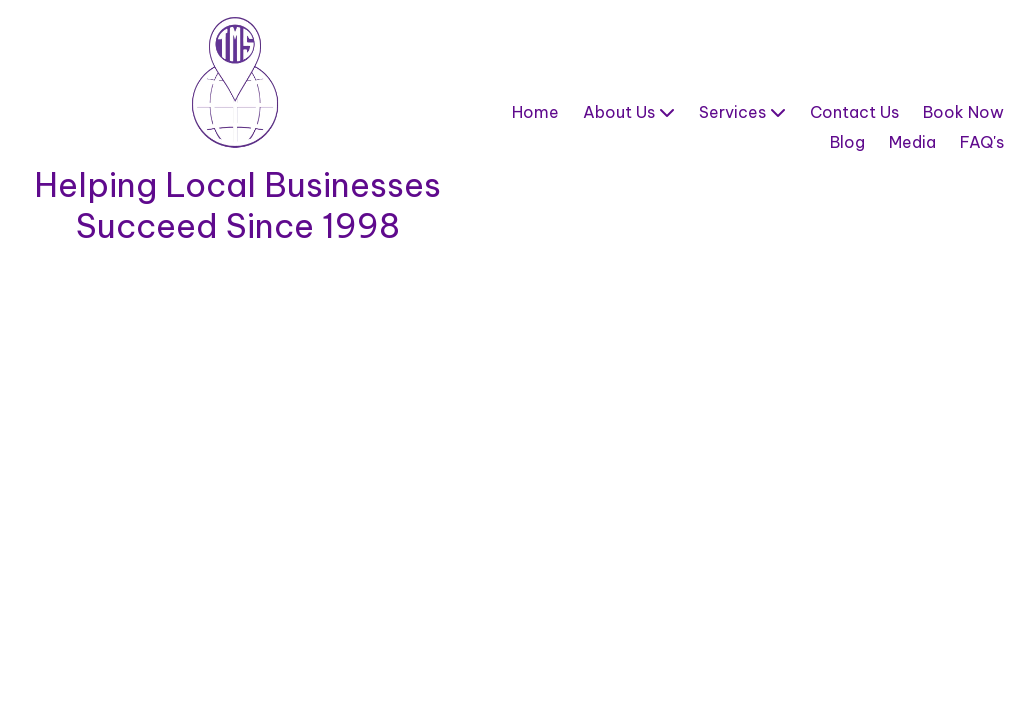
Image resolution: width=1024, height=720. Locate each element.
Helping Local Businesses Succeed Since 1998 (237, 205)
